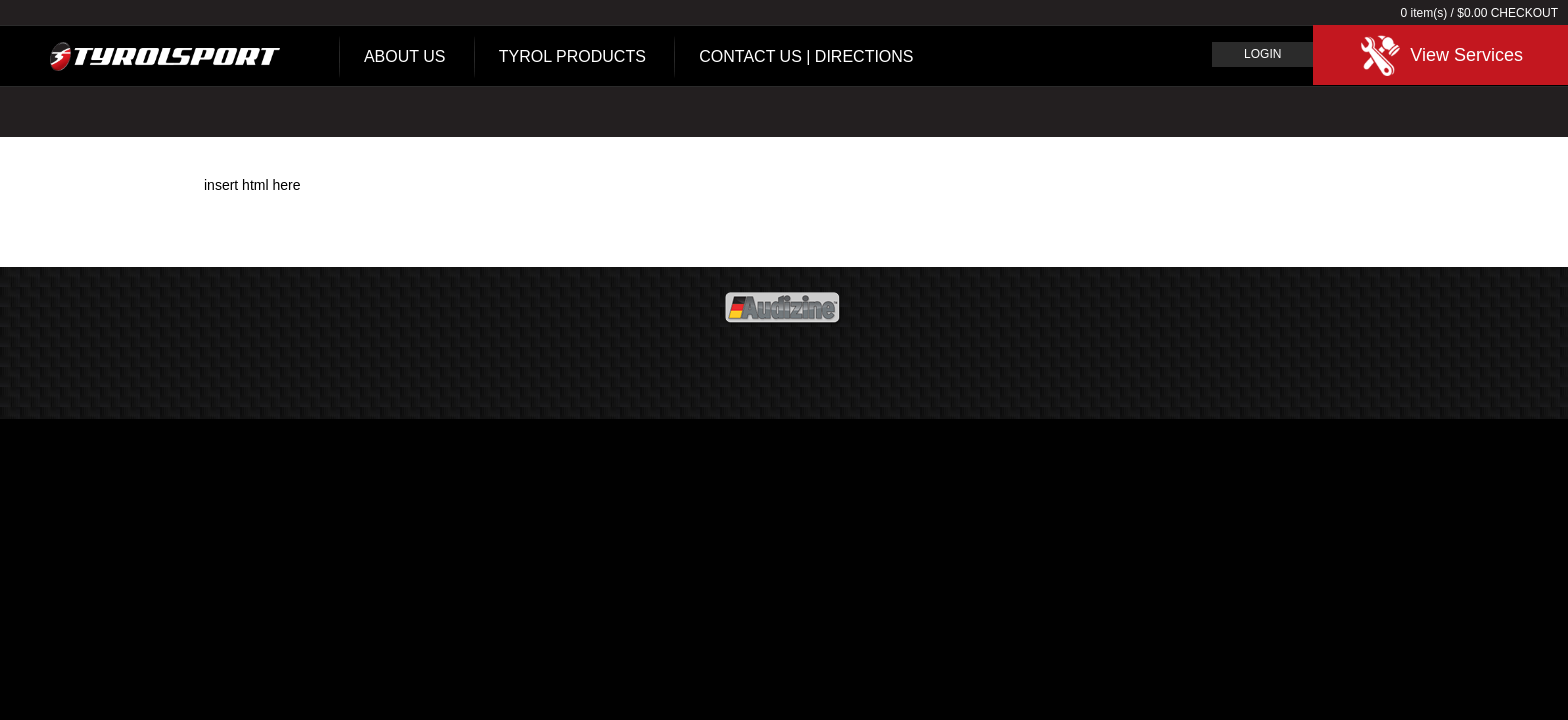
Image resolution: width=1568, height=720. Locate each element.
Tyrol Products (572, 56)
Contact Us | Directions (806, 56)
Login (1262, 54)
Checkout (1524, 13)
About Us (405, 56)
